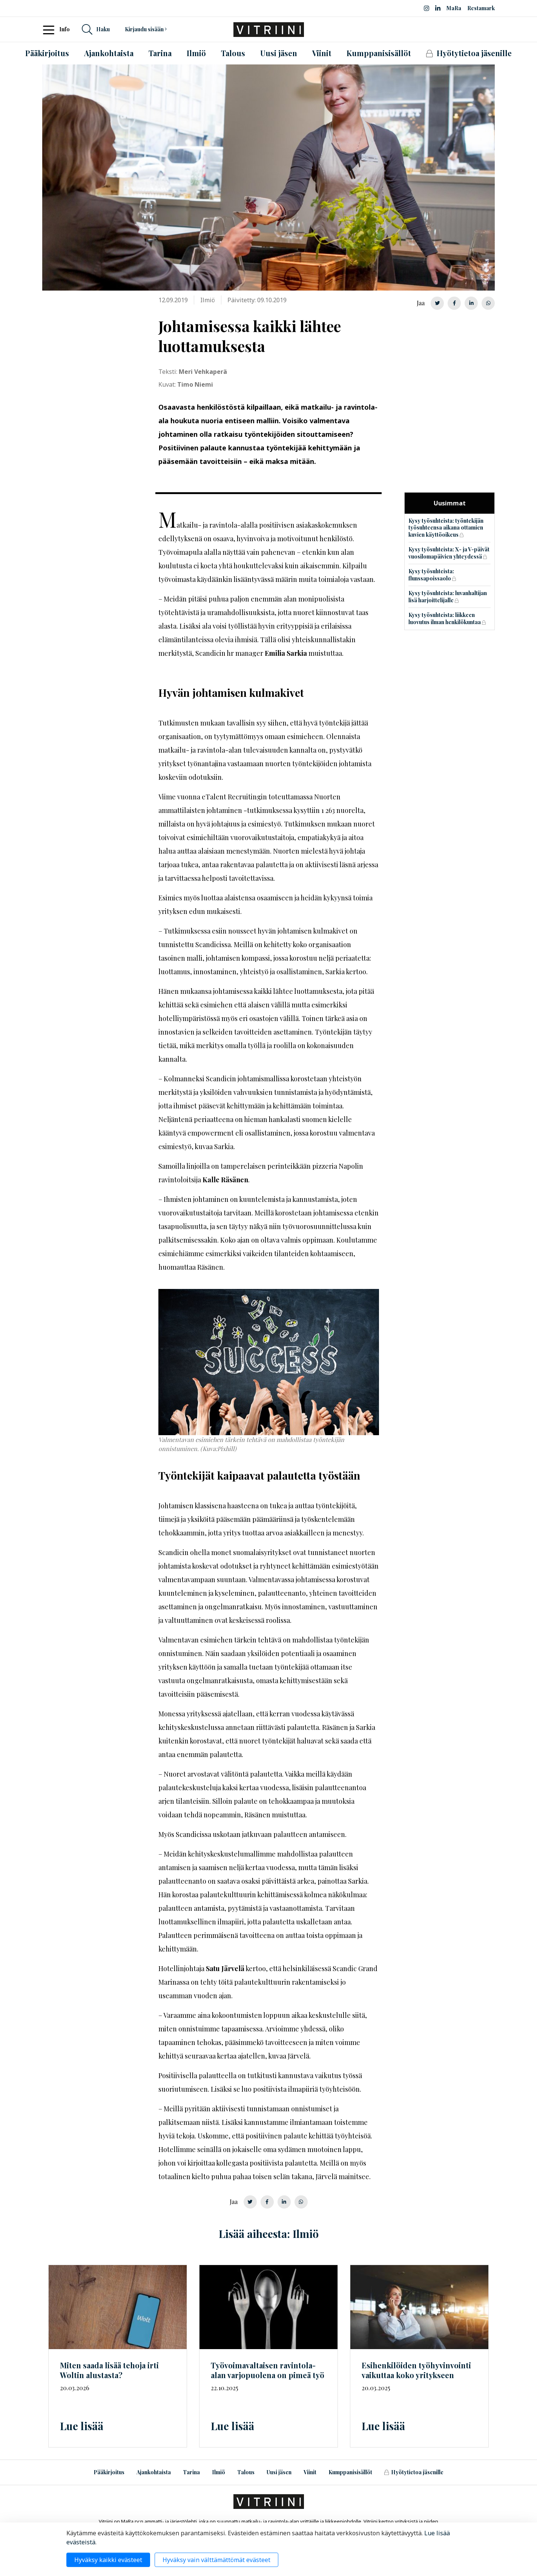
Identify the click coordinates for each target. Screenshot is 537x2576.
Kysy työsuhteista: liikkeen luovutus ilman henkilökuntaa (444, 618)
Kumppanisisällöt (350, 2472)
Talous (246, 2472)
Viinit (310, 2472)
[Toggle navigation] (51, 29)
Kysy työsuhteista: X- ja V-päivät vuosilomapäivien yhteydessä (448, 553)
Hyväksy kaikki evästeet (108, 2560)
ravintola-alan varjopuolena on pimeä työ (267, 2370)
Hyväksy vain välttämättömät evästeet (216, 2560)
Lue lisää (81, 2426)
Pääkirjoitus (109, 2472)
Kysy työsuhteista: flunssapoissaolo (431, 575)
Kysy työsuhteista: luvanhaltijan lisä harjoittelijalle (447, 596)
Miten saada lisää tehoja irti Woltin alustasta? (109, 2370)
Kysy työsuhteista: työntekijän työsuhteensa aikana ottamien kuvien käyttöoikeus (445, 527)
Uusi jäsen (279, 2472)
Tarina (191, 2472)
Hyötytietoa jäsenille (413, 2472)
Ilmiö (218, 2472)
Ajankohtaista (154, 2472)
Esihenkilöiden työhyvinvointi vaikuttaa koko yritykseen (416, 2370)
